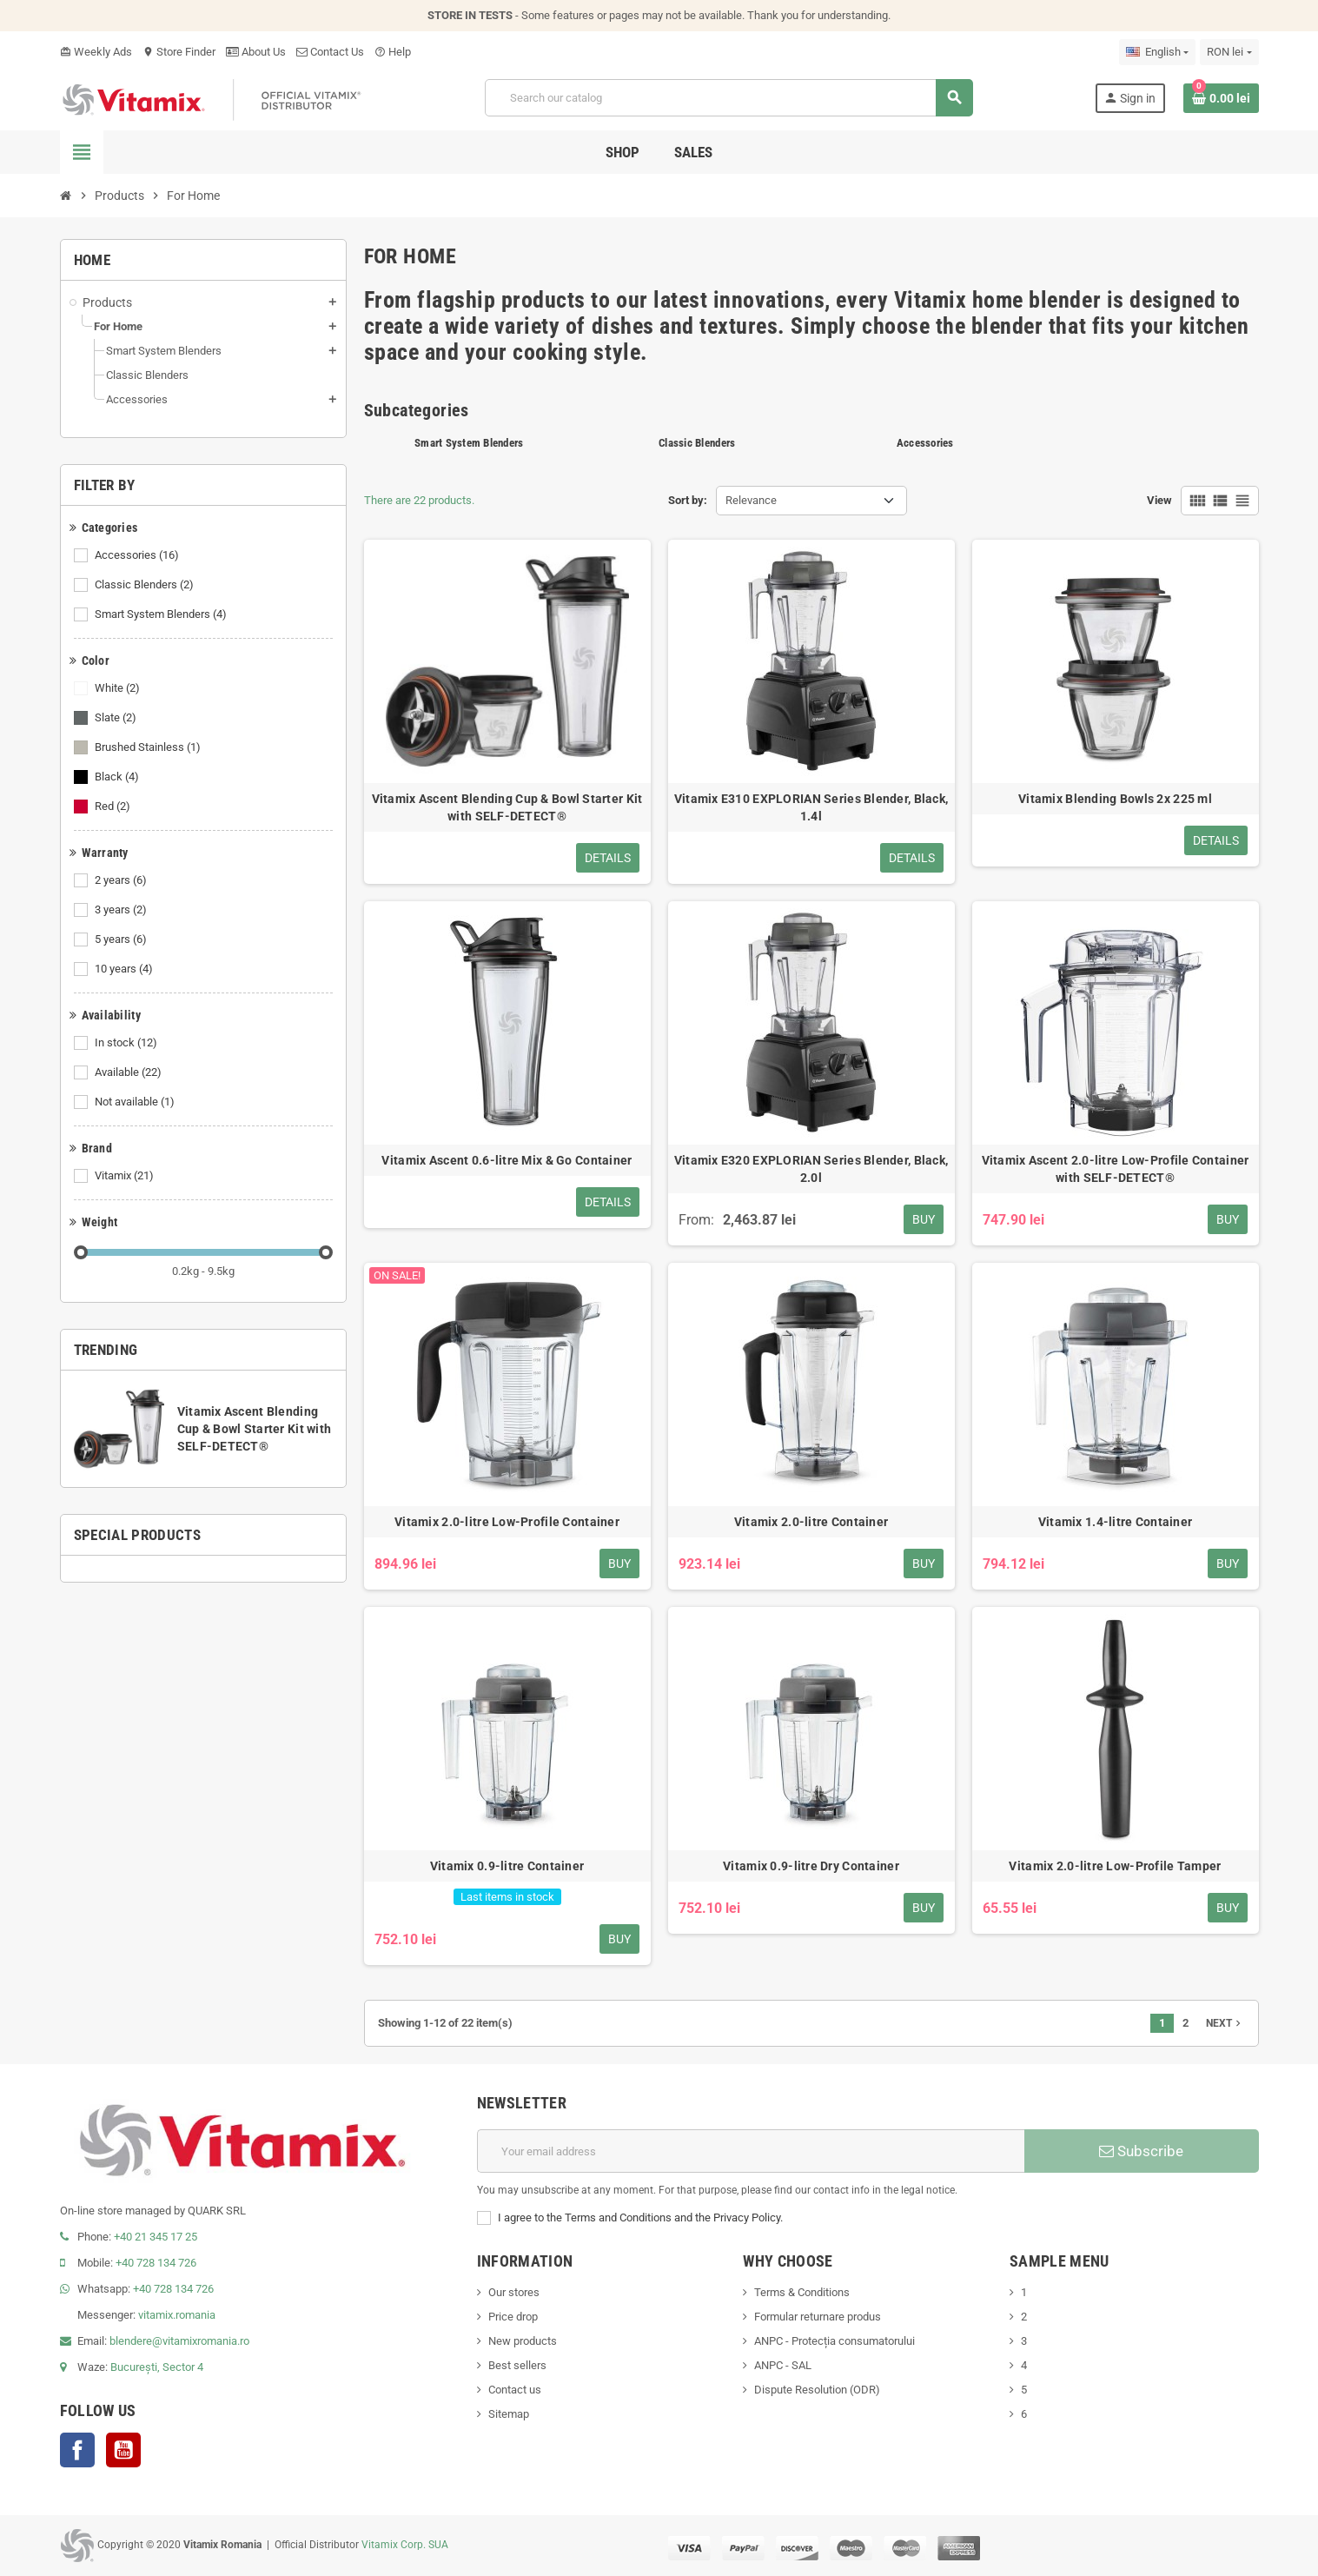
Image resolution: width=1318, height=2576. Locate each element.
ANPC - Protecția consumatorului (834, 2340)
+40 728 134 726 (156, 2262)
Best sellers (517, 2365)
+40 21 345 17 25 (155, 2236)
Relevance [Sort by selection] (751, 500)
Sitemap (508, 2413)
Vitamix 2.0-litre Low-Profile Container (506, 1522)
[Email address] (750, 2151)
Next (1225, 2023)
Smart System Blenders (162, 614)
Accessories (138, 555)
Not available (136, 1102)
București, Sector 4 (156, 2367)
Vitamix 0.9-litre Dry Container (811, 1866)
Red (114, 806)
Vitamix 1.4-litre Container (1115, 1522)
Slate (117, 718)
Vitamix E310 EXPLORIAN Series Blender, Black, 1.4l (811, 807)
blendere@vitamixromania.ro (179, 2340)
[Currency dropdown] (1229, 52)
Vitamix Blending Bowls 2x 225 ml (1115, 799)
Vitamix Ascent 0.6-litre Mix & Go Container (506, 1160)
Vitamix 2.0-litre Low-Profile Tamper (1115, 1866)
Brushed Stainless (149, 747)
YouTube (123, 2450)
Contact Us (330, 51)
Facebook (77, 2450)
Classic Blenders (145, 585)
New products (522, 2340)
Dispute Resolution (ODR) (817, 2389)
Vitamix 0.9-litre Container (507, 1866)
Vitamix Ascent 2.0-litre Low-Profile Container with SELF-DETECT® (1115, 1169)
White (118, 688)
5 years (122, 939)
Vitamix (125, 1176)
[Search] (728, 97)
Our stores (514, 2292)
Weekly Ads (96, 51)
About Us (256, 51)
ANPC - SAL (782, 2365)
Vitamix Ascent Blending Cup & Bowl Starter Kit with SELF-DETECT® (254, 1428)
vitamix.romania (176, 2314)
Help (392, 51)
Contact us (514, 2389)
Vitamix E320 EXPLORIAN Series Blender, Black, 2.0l (811, 1169)
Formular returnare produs (817, 2316)
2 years (122, 880)
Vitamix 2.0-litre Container (811, 1522)
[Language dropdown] (1157, 52)
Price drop (513, 2316)
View (1159, 500)
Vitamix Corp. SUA (404, 2545)
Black (118, 777)
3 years (122, 910)
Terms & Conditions (802, 2292)
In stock (127, 1043)
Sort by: (687, 500)
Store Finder (178, 51)
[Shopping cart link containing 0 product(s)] (1221, 98)
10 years (125, 969)
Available (129, 1072)
